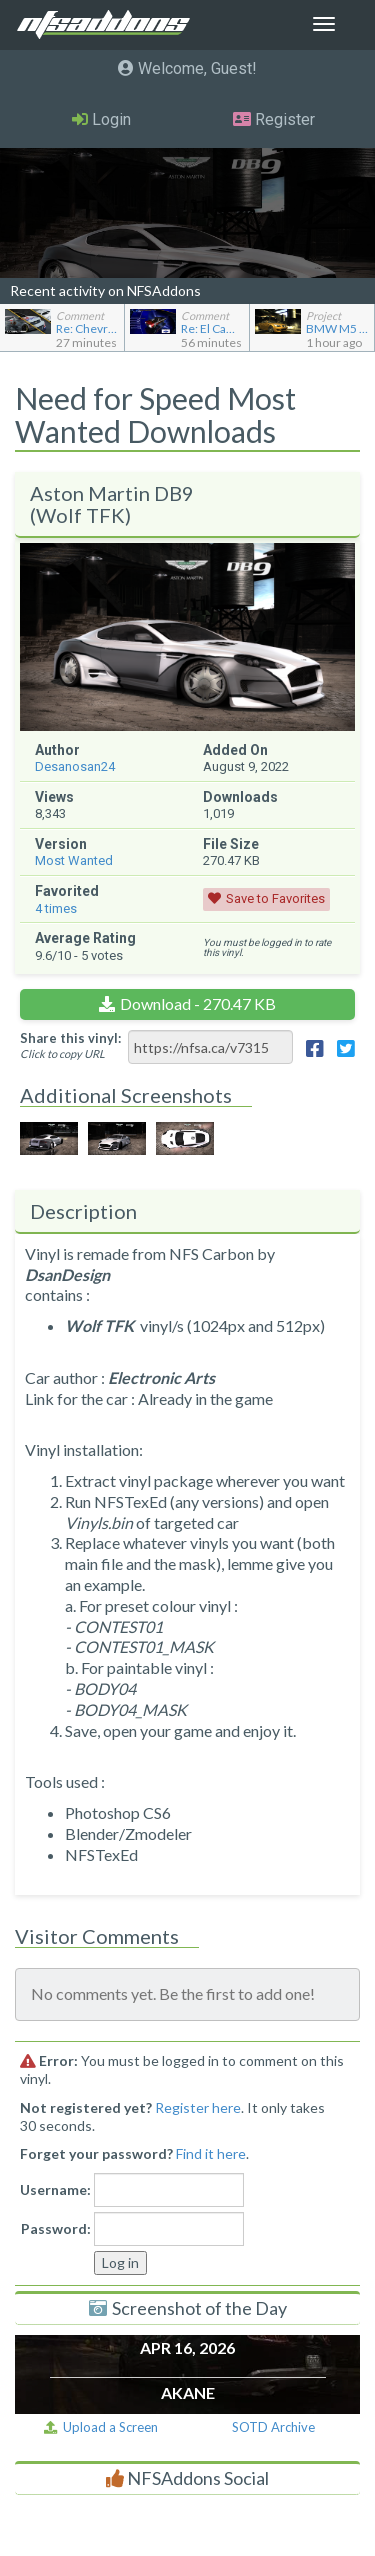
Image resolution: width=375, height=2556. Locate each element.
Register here (198, 2107)
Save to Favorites (275, 898)
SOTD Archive (273, 2427)
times (56, 908)
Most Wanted (74, 860)
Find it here (211, 2153)
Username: (55, 2189)
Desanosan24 (75, 766)
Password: (56, 2228)
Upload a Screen (101, 2427)
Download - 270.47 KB (198, 1003)
